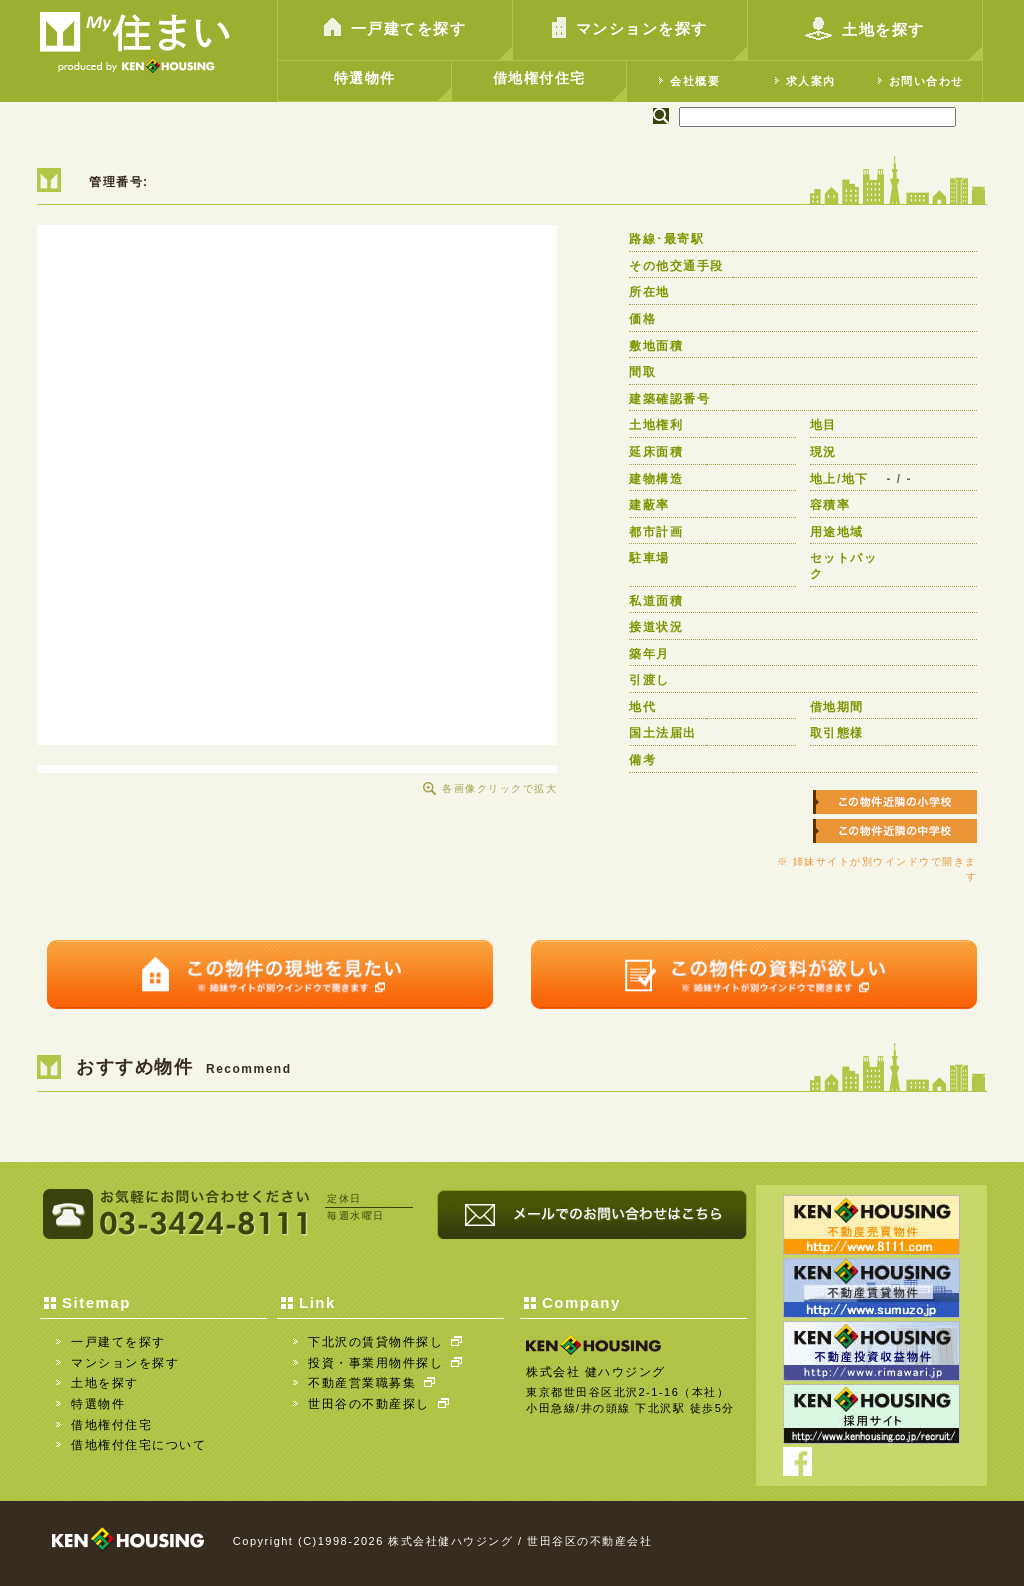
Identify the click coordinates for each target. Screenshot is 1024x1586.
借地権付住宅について (138, 1445)
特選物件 (365, 78)
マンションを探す (630, 30)
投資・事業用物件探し (385, 1363)
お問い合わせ (921, 80)
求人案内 (805, 80)
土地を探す (865, 32)
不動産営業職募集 (371, 1383)
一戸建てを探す (395, 29)
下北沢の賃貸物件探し (385, 1342)
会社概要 (689, 80)
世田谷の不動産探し (378, 1404)
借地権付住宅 (539, 78)
